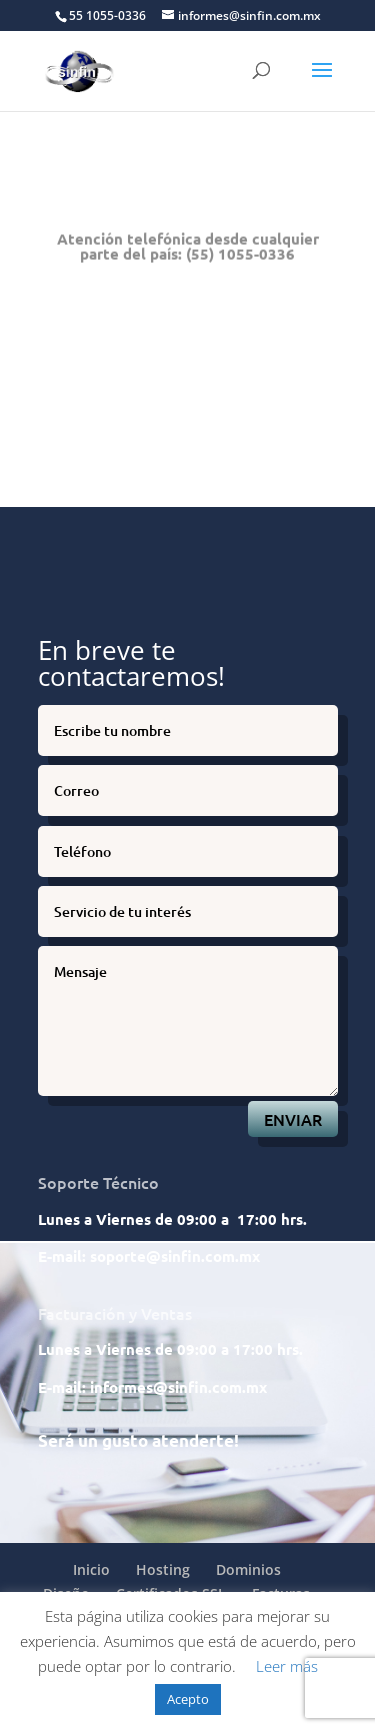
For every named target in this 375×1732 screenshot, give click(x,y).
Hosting (163, 1569)
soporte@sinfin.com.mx (175, 1256)
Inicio (91, 1569)
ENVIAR (293, 1119)
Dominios (248, 1569)
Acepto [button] (188, 1699)
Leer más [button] (287, 1666)
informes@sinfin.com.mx (178, 1387)
